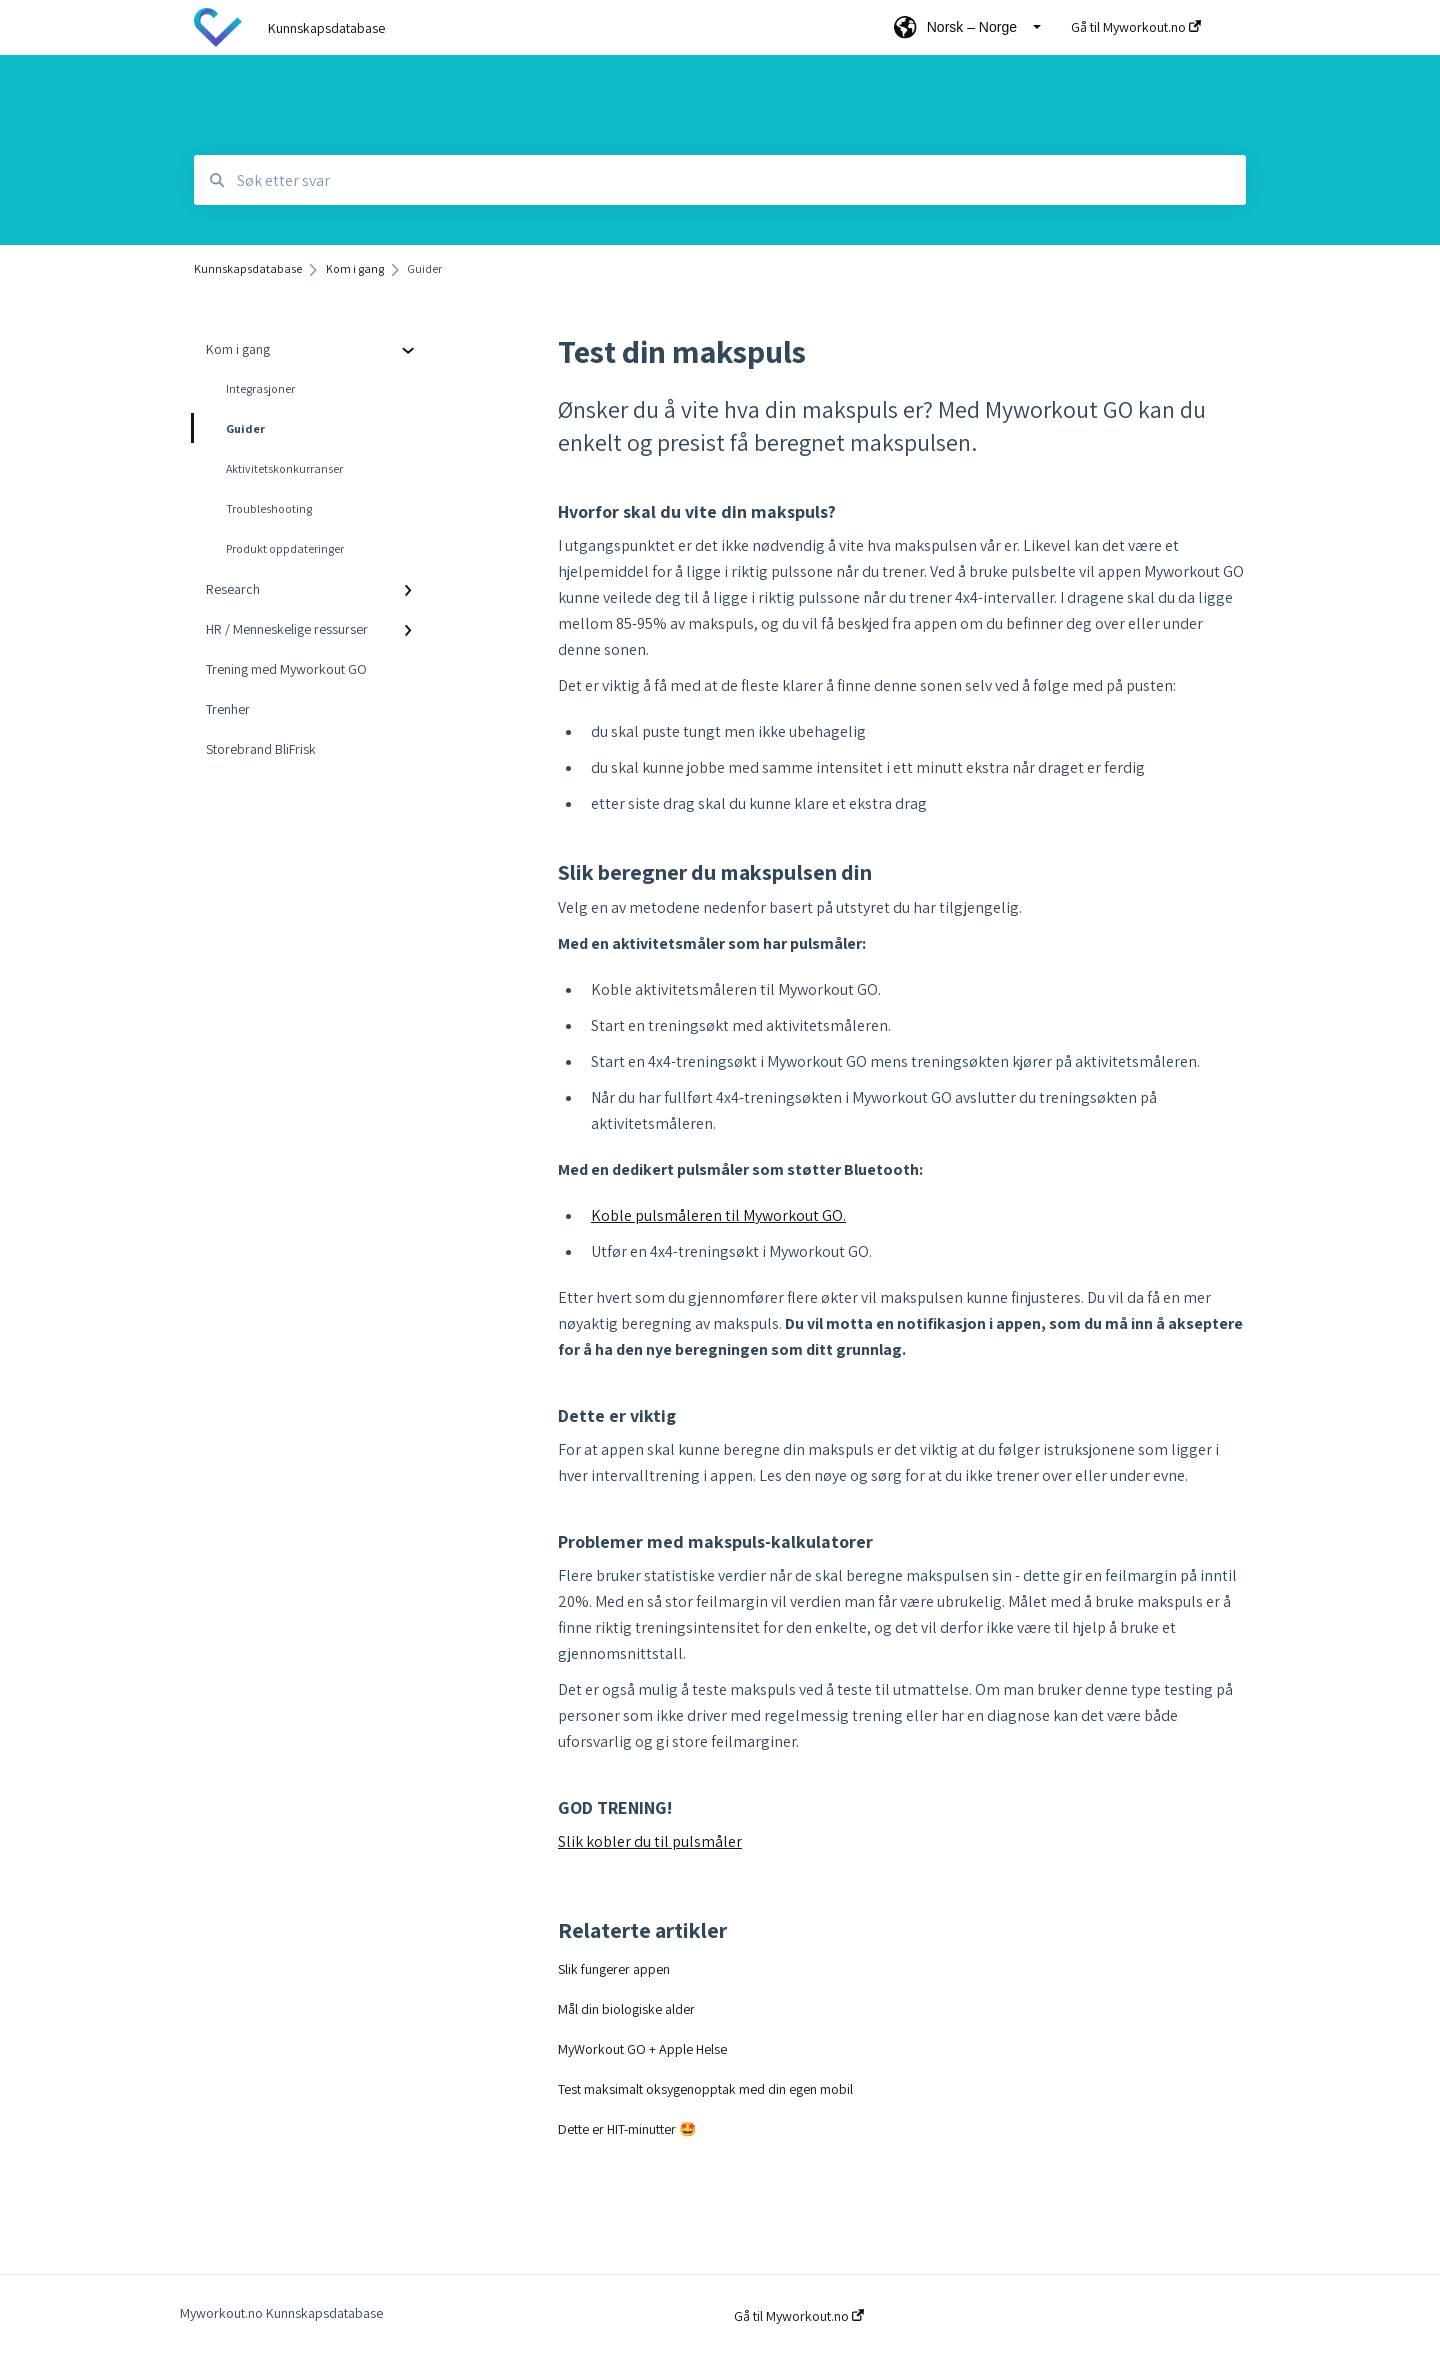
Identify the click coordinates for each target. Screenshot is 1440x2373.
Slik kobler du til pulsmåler (650, 1841)
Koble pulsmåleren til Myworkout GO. (718, 1215)
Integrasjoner (260, 388)
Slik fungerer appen (614, 1969)
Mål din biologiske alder (626, 2009)
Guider (229, 428)
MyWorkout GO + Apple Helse (642, 2049)
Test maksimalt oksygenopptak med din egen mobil (705, 2089)
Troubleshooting (269, 508)
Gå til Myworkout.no (799, 2316)
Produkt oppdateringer (285, 548)
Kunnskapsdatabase (326, 28)
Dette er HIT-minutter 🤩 (627, 2129)
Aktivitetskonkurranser (284, 468)
